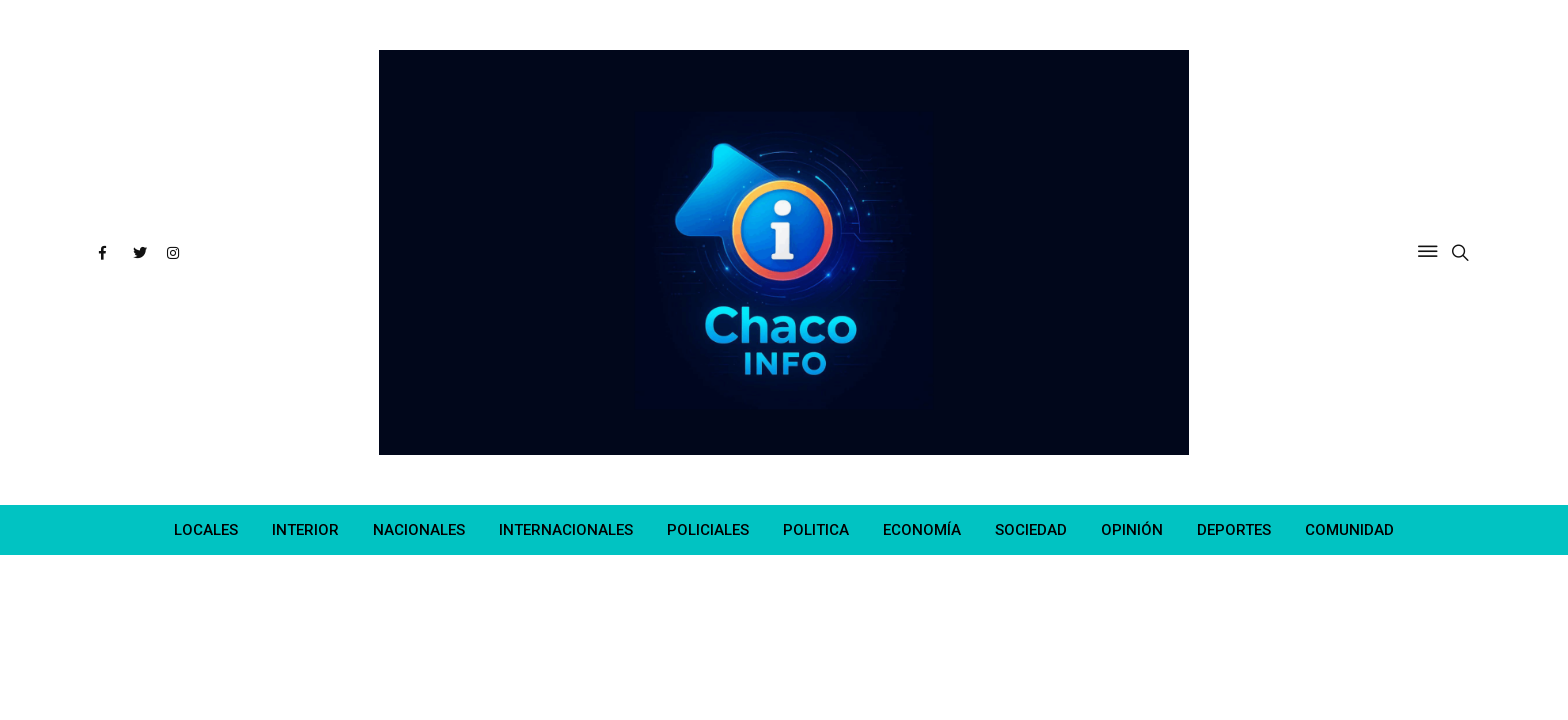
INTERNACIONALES (566, 530)
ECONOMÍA (922, 530)
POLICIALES (708, 530)
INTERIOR (305, 530)
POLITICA (816, 530)
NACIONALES (419, 530)
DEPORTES (1234, 530)
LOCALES (206, 530)
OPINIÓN (1132, 530)
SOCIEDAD (1031, 530)
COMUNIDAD (1349, 530)
